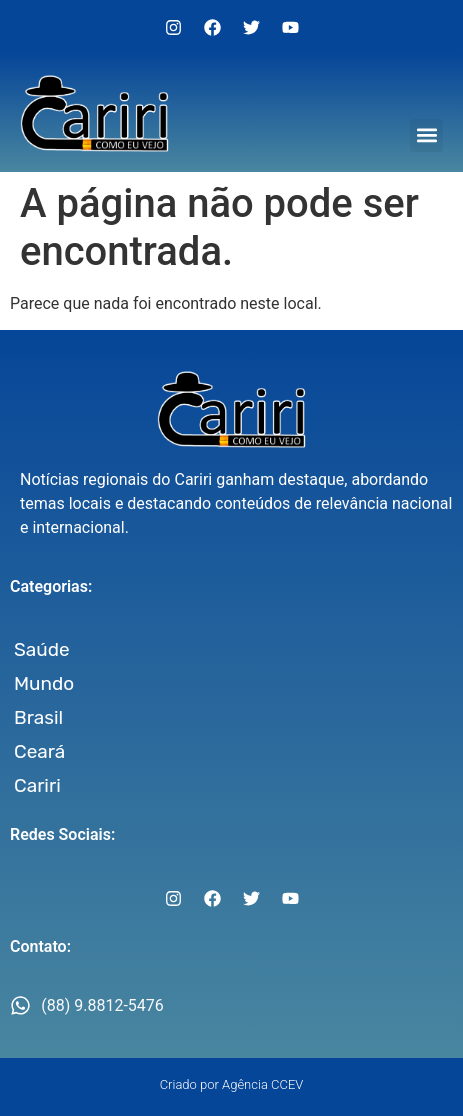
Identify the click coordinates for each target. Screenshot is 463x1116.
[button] (426, 135)
